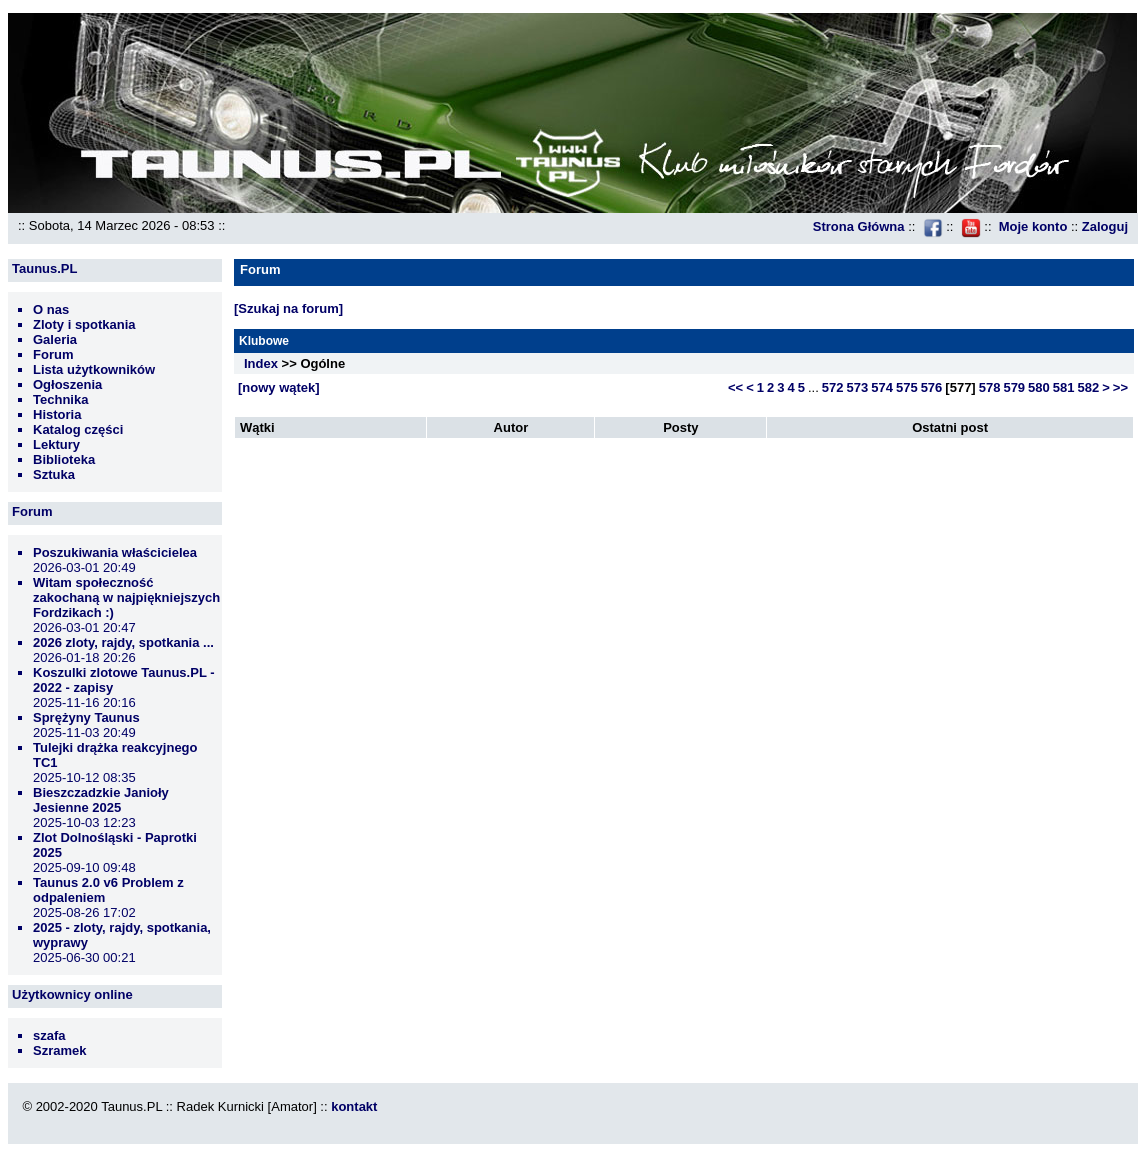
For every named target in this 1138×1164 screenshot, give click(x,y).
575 (907, 387)
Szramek (59, 1050)
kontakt (354, 1106)
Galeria (55, 339)
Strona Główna (859, 226)
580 (1039, 387)
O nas (51, 309)
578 (990, 387)
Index (261, 363)
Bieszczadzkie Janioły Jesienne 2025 (101, 800)
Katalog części (78, 429)
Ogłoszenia (67, 384)
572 (833, 387)
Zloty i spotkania (84, 324)
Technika (60, 399)
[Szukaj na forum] (288, 308)
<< (735, 387)
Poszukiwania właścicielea (115, 552)
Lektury (56, 444)
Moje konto (1033, 226)
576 (932, 387)
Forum (53, 354)
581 (1064, 387)
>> (1120, 387)
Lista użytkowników (94, 369)
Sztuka (54, 474)
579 (1014, 387)
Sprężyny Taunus (86, 717)
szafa (49, 1035)
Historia (57, 414)
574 (882, 387)
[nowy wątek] (279, 387)
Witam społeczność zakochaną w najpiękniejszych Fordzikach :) (126, 597)
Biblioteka (64, 459)
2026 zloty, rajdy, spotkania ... (123, 642)
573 (858, 387)
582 (1089, 387)
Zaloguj (1105, 226)
